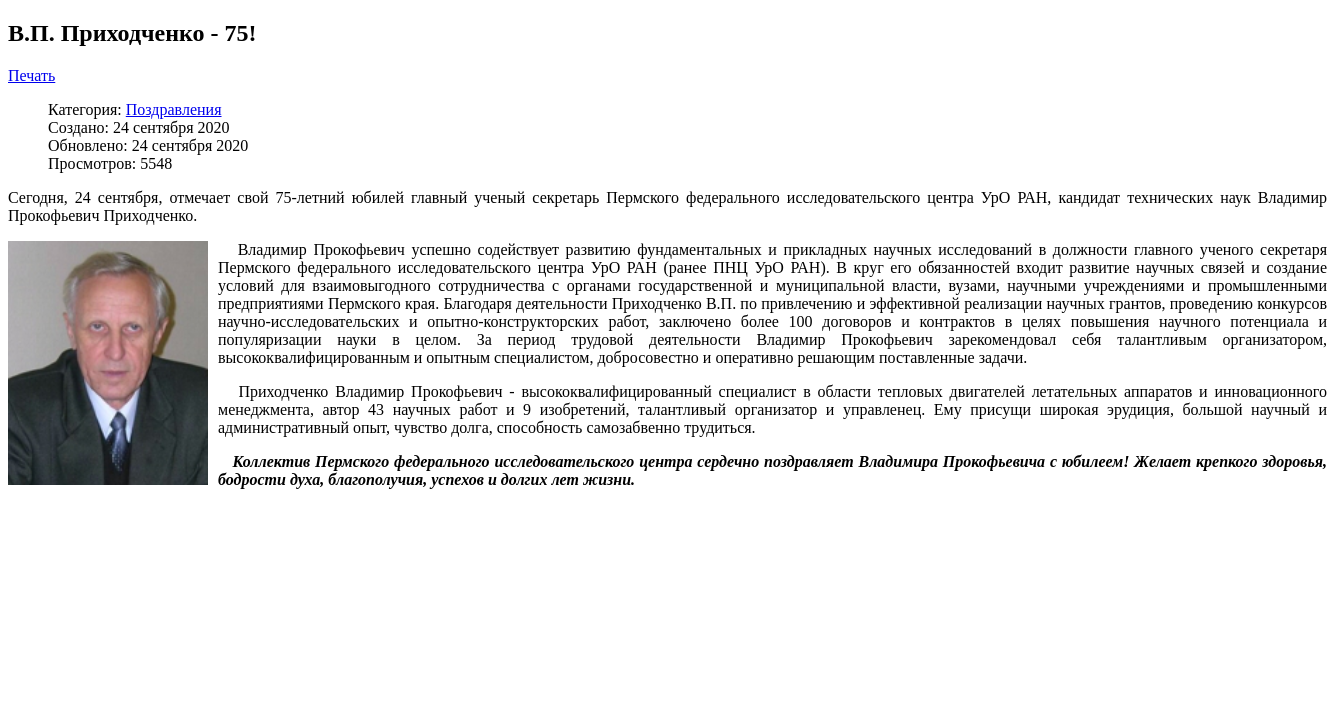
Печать (31, 75)
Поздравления (174, 109)
